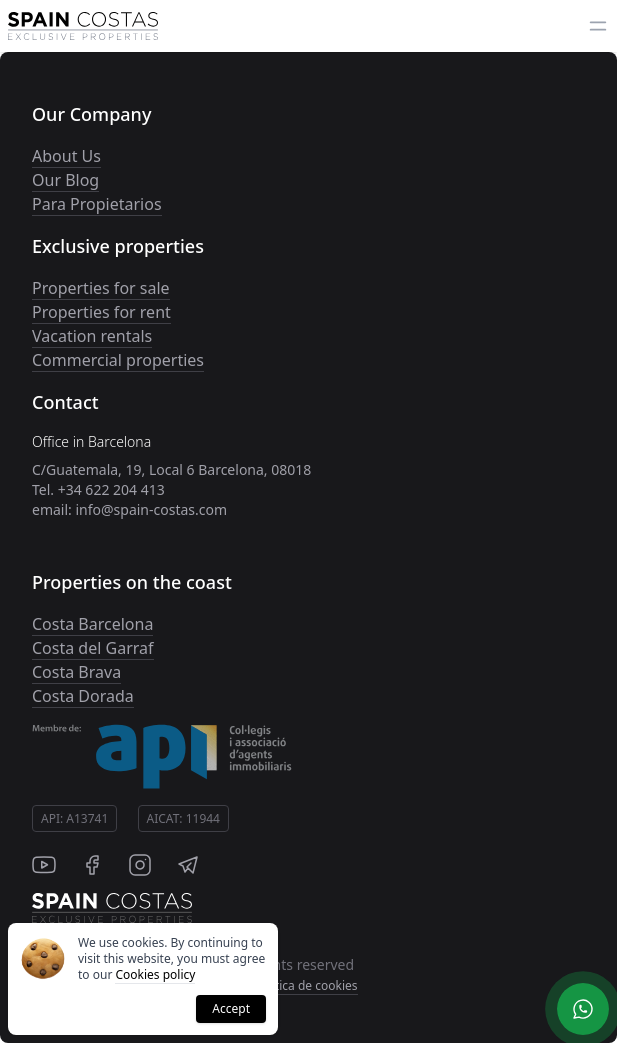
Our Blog (65, 180)
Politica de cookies (305, 985)
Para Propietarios (97, 204)
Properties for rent (101, 312)
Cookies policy (155, 974)
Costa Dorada (83, 696)
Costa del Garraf (93, 648)
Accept (231, 1008)
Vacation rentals (92, 336)
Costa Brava (76, 672)
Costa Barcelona (92, 624)
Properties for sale (101, 288)
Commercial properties (118, 360)
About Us (66, 156)
